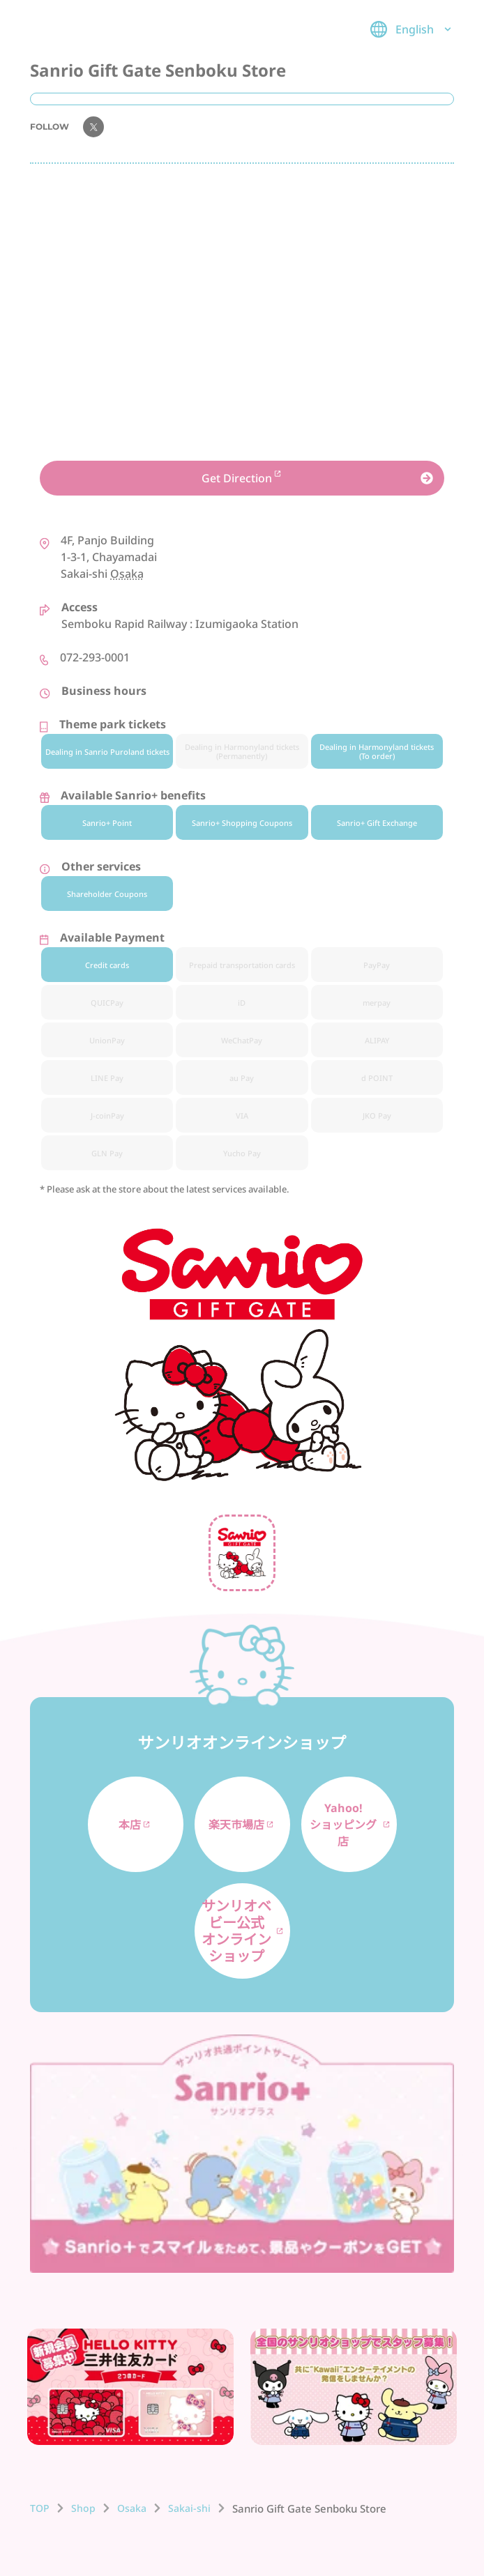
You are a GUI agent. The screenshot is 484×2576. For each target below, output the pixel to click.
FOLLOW (67, 126)
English (412, 29)
